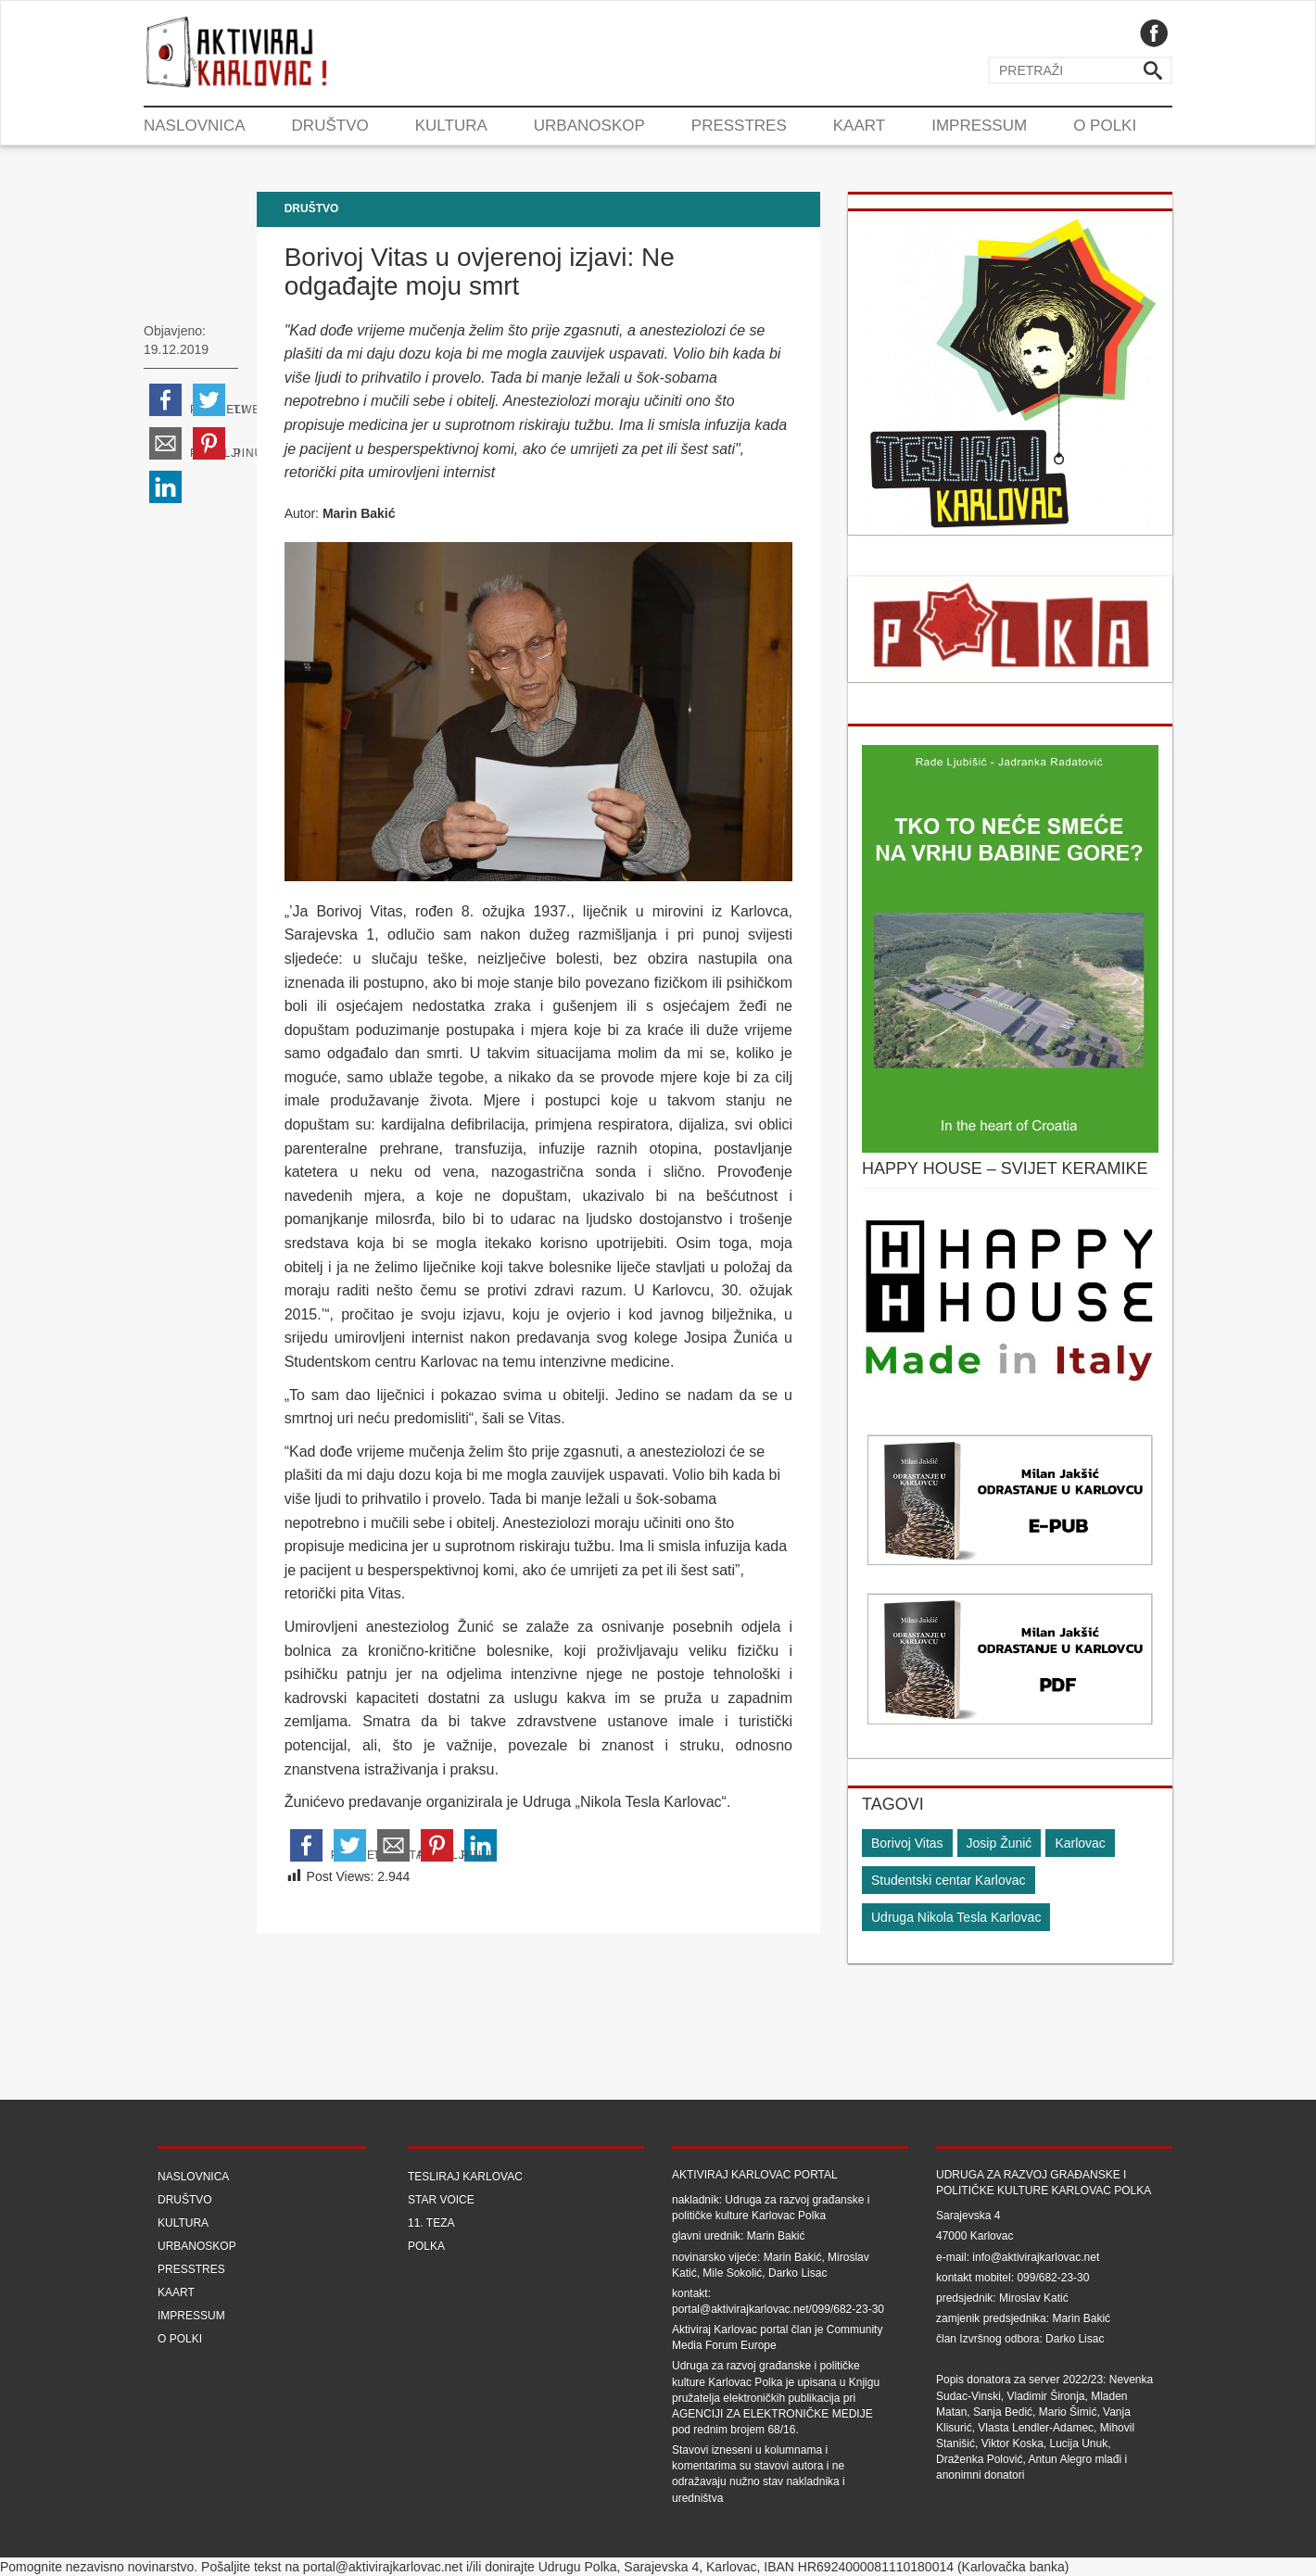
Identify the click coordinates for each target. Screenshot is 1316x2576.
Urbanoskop (589, 125)
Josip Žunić (999, 1843)
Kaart (859, 125)
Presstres (739, 125)
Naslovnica (195, 125)
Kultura (451, 125)
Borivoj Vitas (907, 1843)
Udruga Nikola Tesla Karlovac (956, 1917)
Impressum (979, 125)
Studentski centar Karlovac (948, 1880)
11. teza (431, 2222)
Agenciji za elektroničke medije (772, 2413)
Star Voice (441, 2199)
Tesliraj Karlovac (465, 2176)
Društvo (330, 125)
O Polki (1104, 125)
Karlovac (1080, 1843)
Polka (426, 2246)
